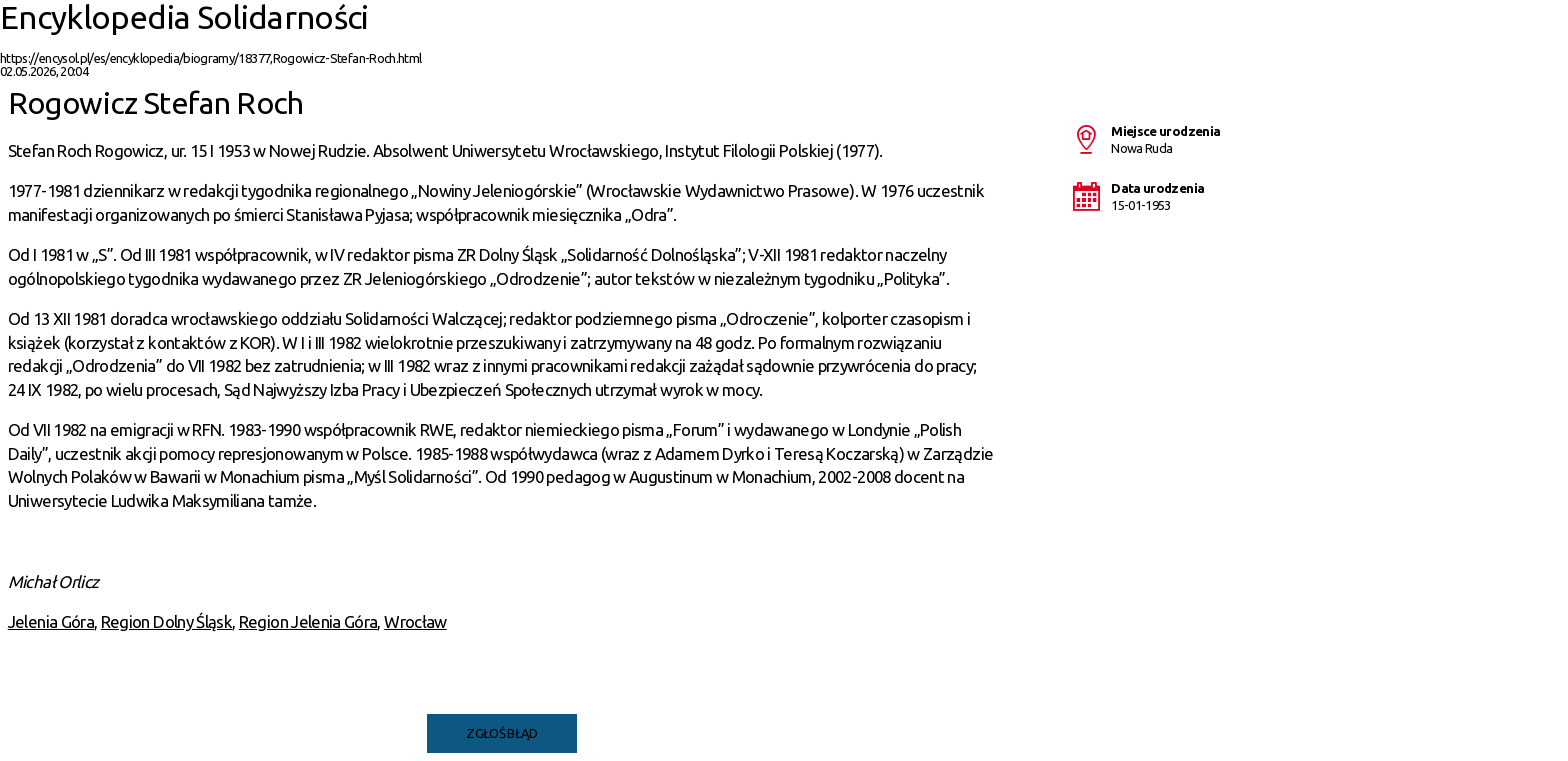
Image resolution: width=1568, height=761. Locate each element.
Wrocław (415, 621)
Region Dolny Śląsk (166, 621)
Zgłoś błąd (502, 733)
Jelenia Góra (51, 621)
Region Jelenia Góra (308, 621)
